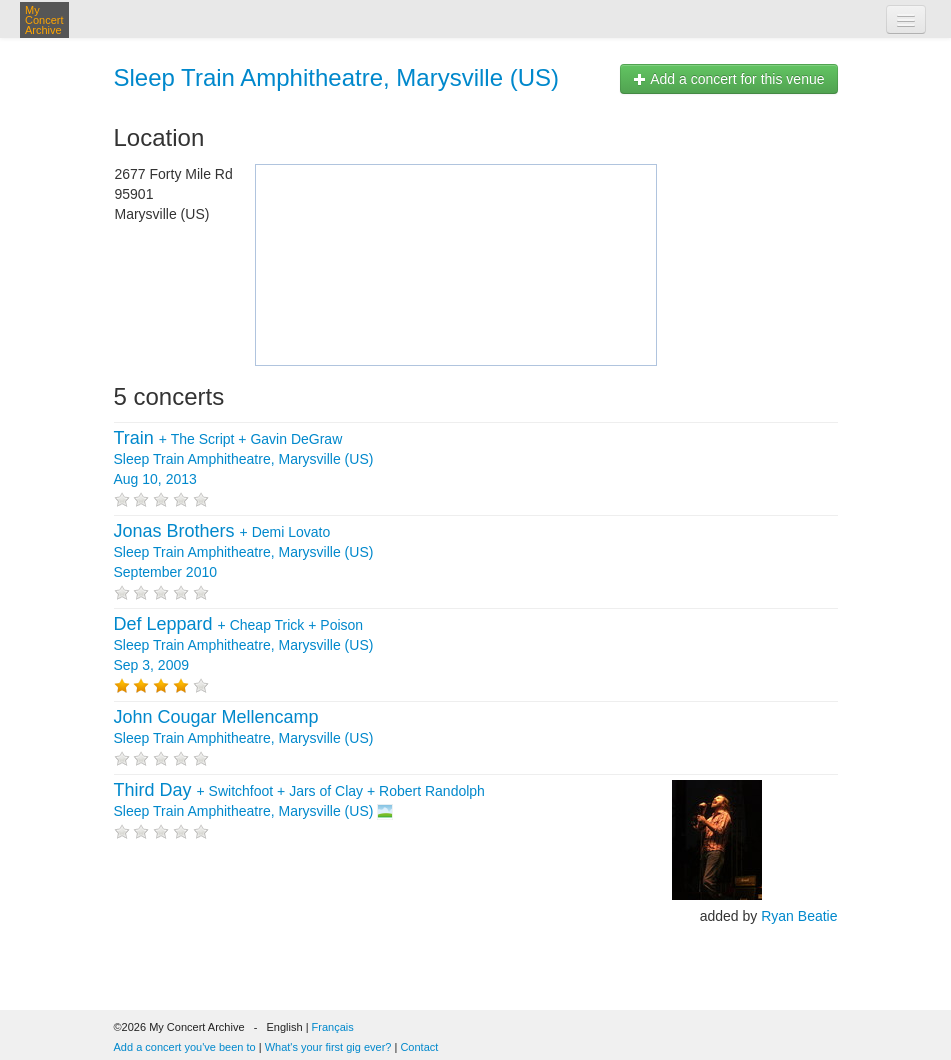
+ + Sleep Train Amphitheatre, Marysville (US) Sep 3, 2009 (244, 645)
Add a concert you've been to (185, 1047)
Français (333, 1027)
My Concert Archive (44, 20)
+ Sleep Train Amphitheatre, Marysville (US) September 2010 (244, 552)
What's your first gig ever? (328, 1047)
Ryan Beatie (799, 916)
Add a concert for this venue (728, 79)
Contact (419, 1047)
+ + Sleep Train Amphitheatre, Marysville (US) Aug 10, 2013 (244, 459)
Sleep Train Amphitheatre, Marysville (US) (337, 77)
